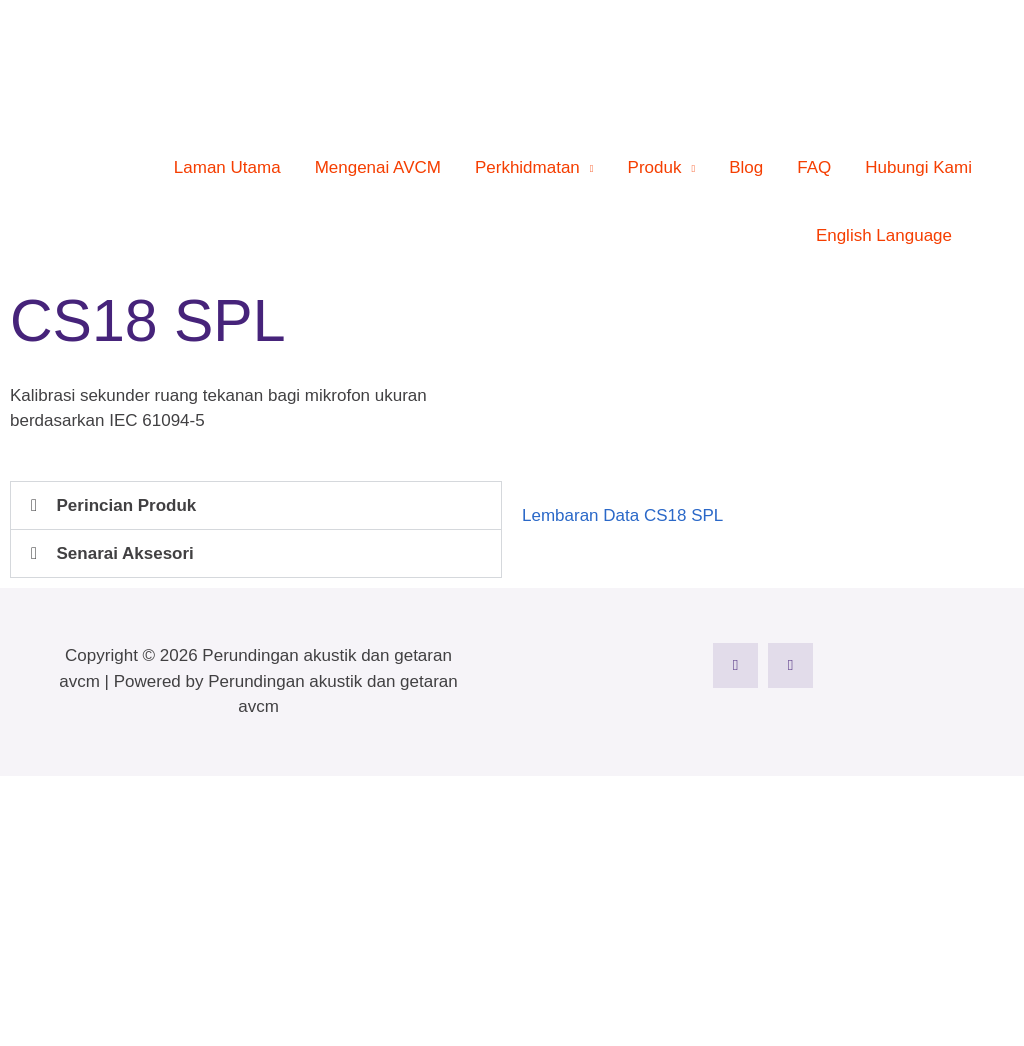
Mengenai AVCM (378, 167)
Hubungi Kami (918, 167)
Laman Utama (227, 167)
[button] (979, 236)
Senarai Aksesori (125, 553)
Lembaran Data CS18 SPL (622, 515)
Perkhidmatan (527, 167)
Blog (746, 167)
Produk (655, 167)
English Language (884, 235)
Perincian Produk (127, 505)
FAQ (814, 167)
